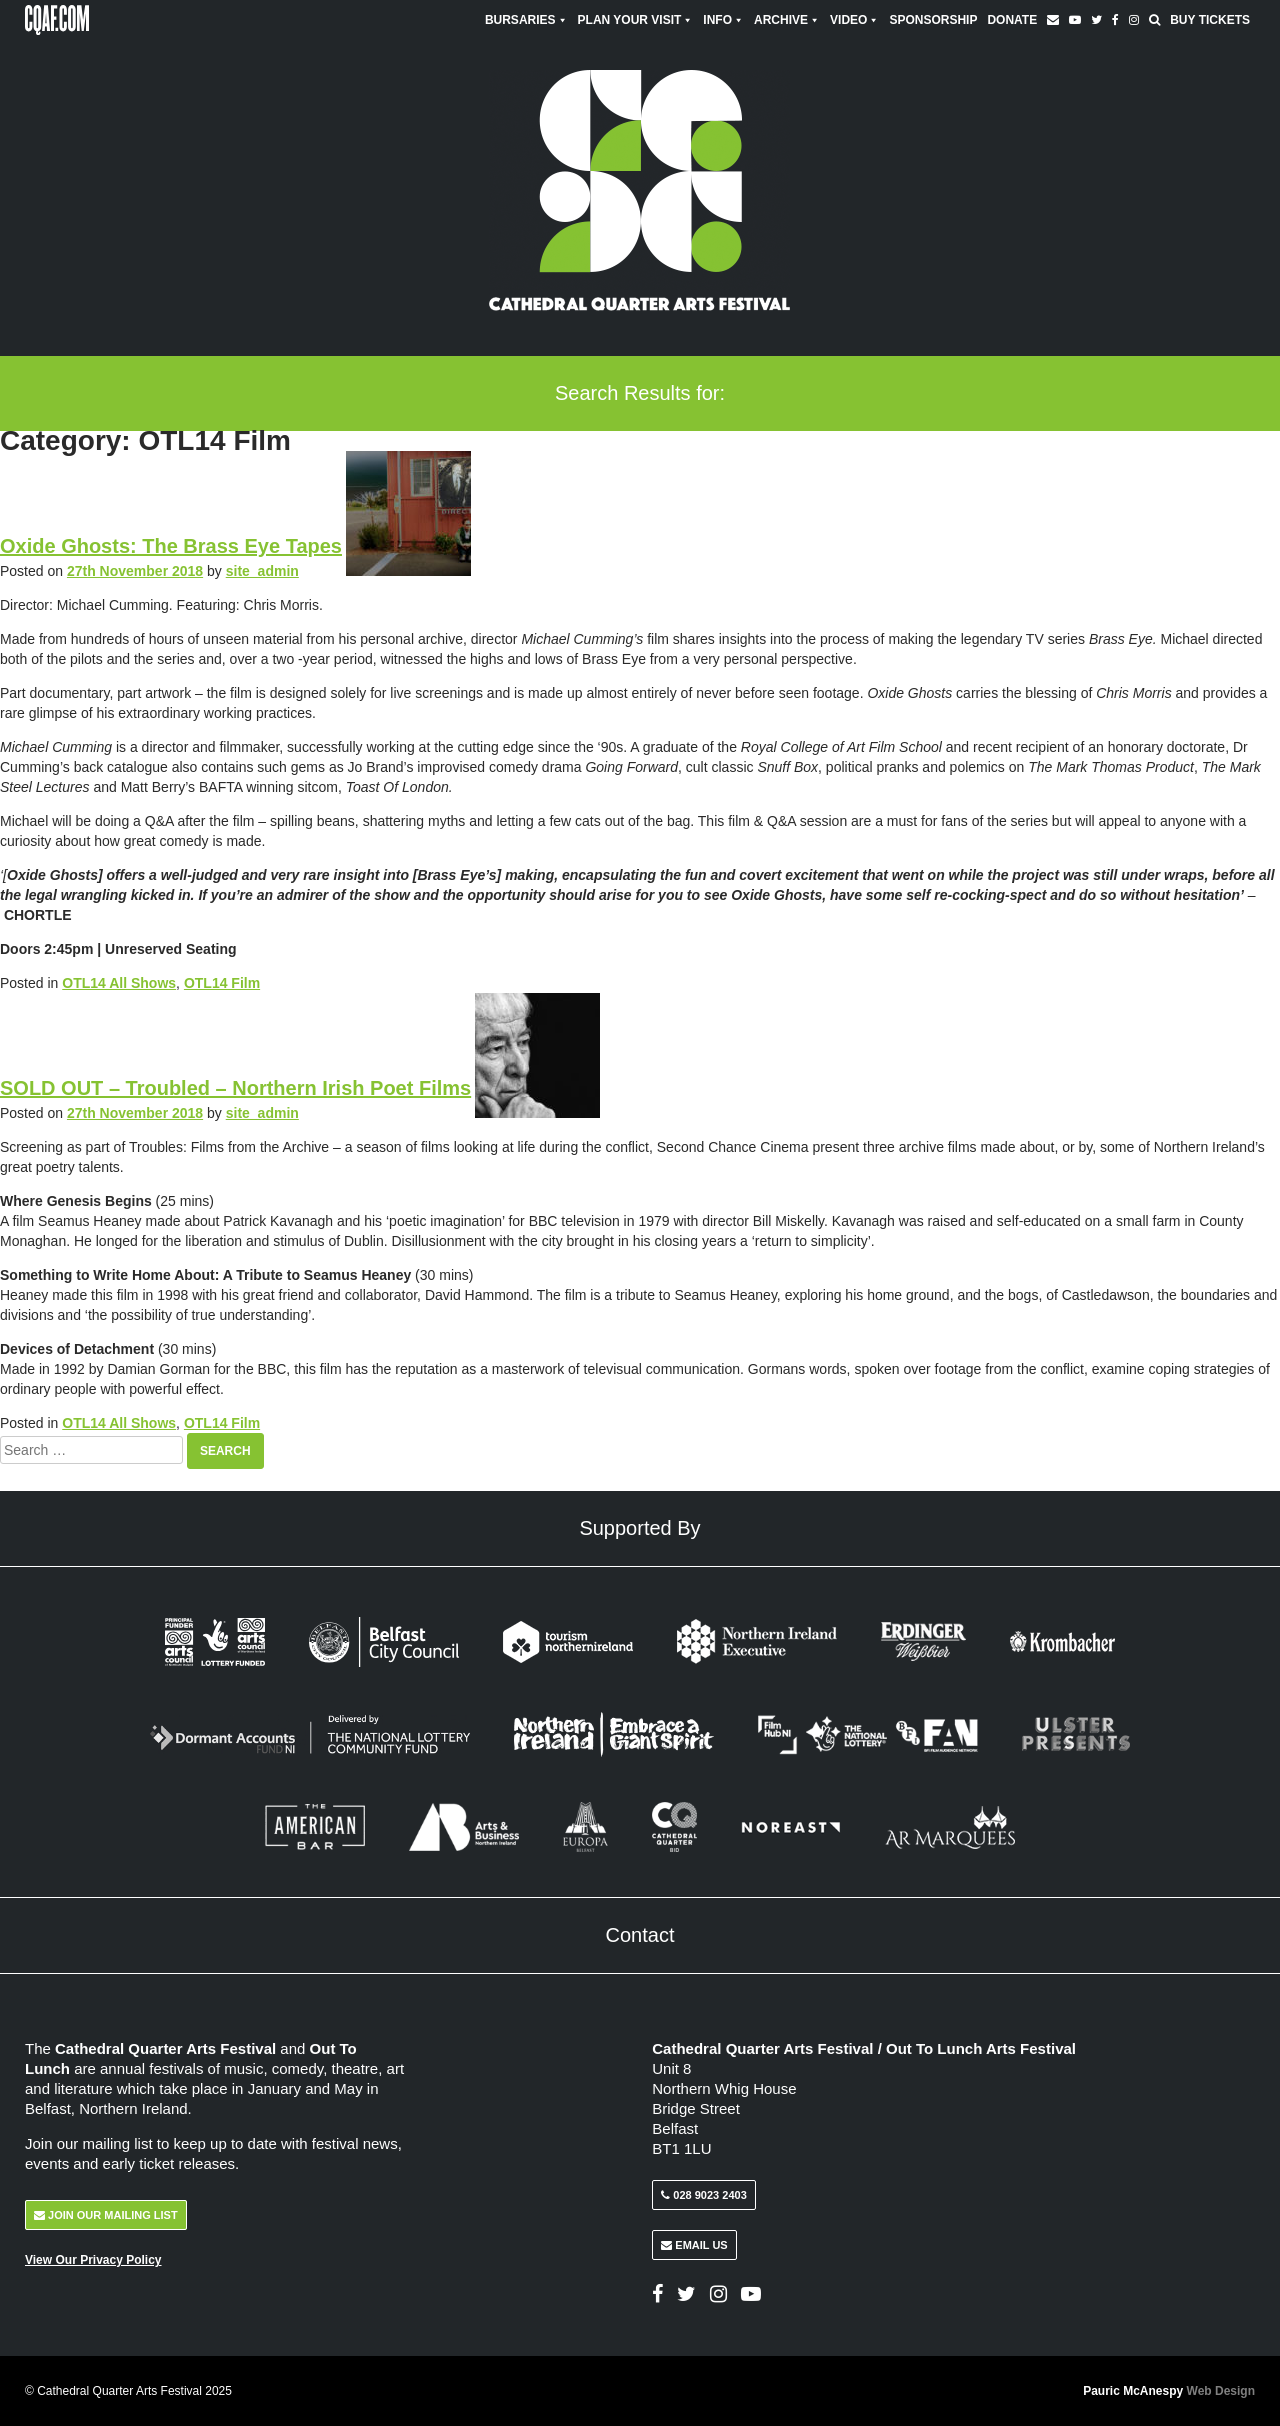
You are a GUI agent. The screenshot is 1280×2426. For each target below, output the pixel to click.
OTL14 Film (222, 983)
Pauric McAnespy (1169, 2391)
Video (854, 20)
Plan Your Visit (636, 20)
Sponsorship (933, 20)
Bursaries (526, 20)
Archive (787, 20)
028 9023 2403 (703, 2195)
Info (723, 20)
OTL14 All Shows (119, 983)
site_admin (262, 571)
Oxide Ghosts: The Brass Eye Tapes (171, 546)
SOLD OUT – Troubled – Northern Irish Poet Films (235, 1088)
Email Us (694, 2245)
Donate (1012, 20)
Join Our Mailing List (106, 2215)
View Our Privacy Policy (93, 2260)
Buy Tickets (1210, 20)
